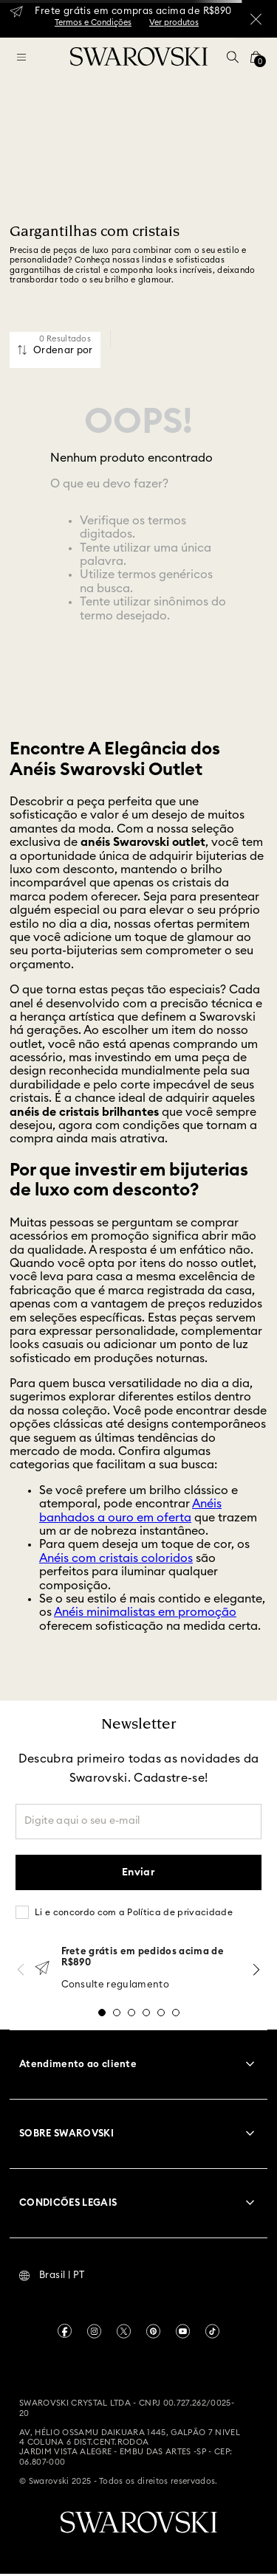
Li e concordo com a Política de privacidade (134, 1912)
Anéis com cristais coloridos (116, 1558)
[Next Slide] (256, 1969)
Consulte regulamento (115, 1985)
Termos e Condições (93, 22)
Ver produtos (174, 22)
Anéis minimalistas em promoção (145, 1612)
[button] (233, 56)
